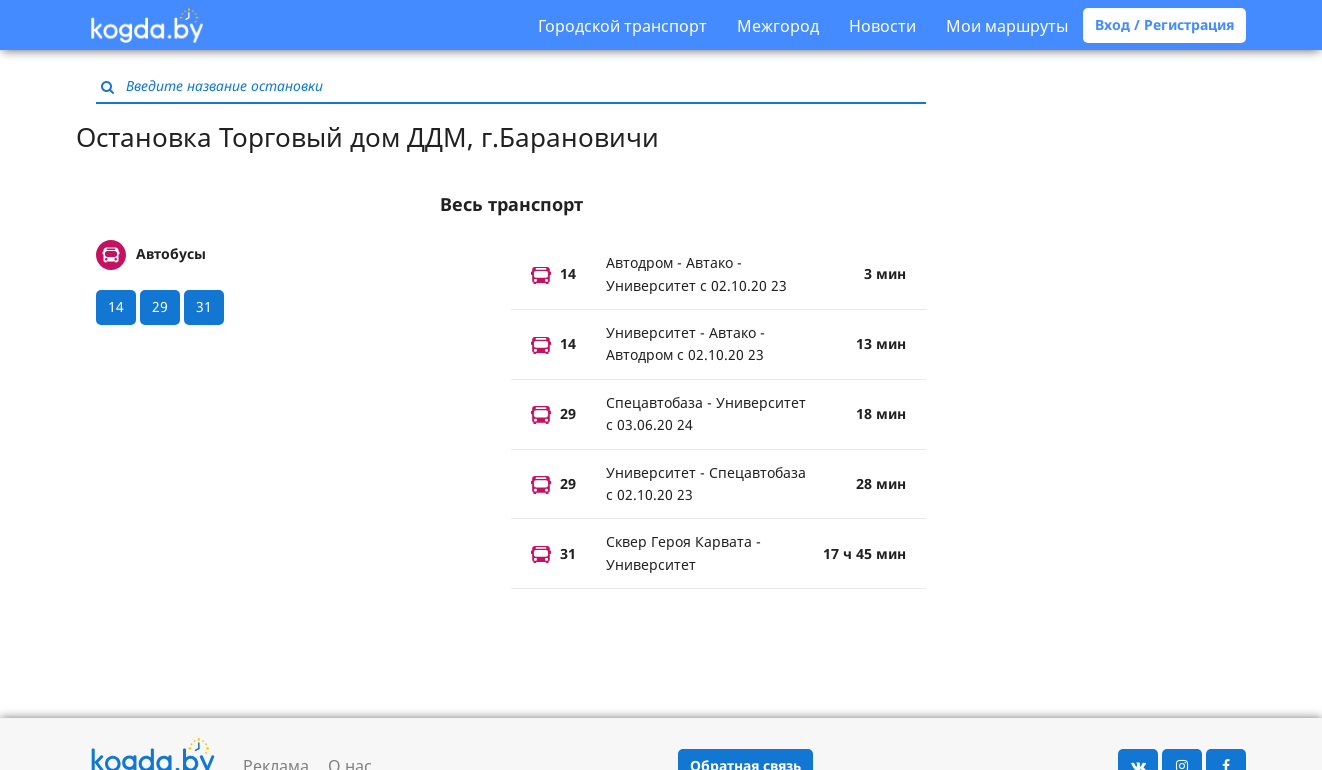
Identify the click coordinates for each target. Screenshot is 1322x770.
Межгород (778, 26)
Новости (882, 26)
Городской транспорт (622, 26)
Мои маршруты (1007, 26)
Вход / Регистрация (1164, 24)
